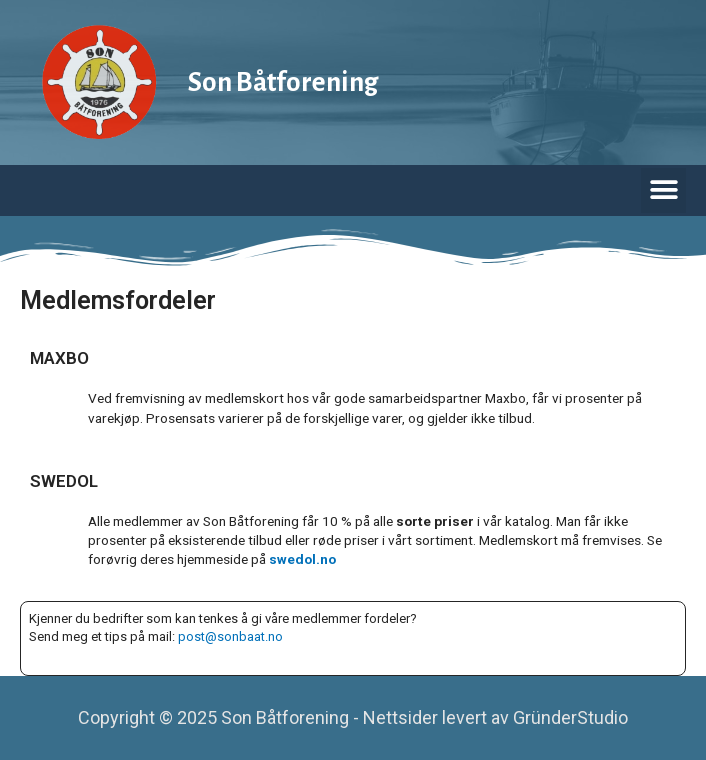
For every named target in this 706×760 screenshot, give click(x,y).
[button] (663, 190)
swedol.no (302, 559)
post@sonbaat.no (230, 636)
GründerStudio (570, 717)
